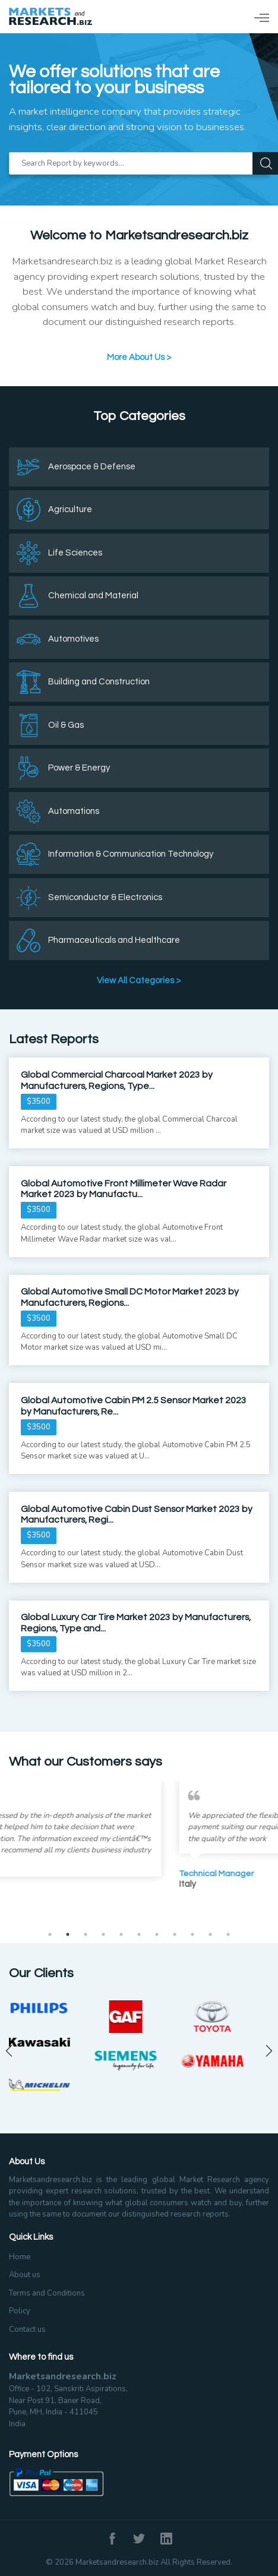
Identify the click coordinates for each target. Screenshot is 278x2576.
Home (19, 2257)
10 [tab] (210, 1934)
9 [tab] (192, 1934)
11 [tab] (228, 1934)
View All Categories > (139, 980)
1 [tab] (50, 1934)
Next (269, 2051)
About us (24, 2274)
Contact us (27, 2329)
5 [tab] (121, 1934)
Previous (9, 2051)
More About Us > (139, 357)
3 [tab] (85, 1934)
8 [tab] (175, 1934)
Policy (19, 2311)
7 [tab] (157, 1934)
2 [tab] (68, 1934)
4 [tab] (103, 1934)
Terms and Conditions (47, 2293)
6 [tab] (139, 1934)
